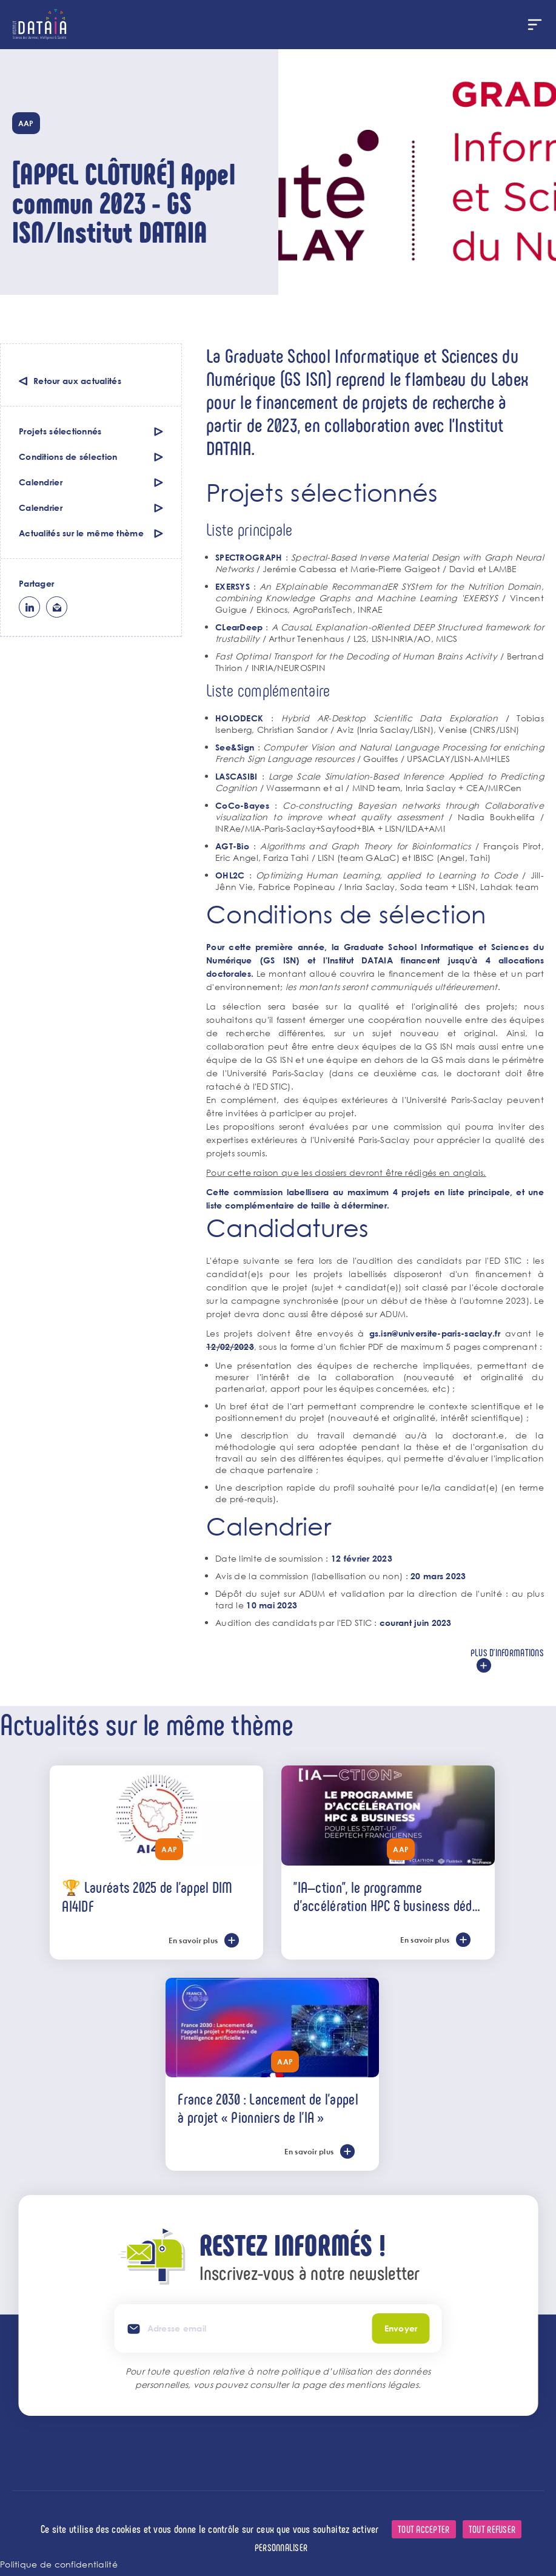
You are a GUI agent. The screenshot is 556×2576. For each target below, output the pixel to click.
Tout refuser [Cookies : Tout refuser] (492, 2529)
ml (56, 607)
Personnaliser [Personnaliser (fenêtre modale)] (281, 2547)
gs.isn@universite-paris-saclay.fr (434, 1333)
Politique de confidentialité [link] (59, 2564)
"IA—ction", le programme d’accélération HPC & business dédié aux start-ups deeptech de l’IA (387, 1896)
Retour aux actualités (77, 381)
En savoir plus (193, 1940)
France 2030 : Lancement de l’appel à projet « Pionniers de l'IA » (268, 2107)
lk (29, 607)
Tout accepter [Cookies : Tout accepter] (424, 2529)
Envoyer (401, 2328)
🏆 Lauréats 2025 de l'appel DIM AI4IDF (147, 1896)
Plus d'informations (507, 1652)
